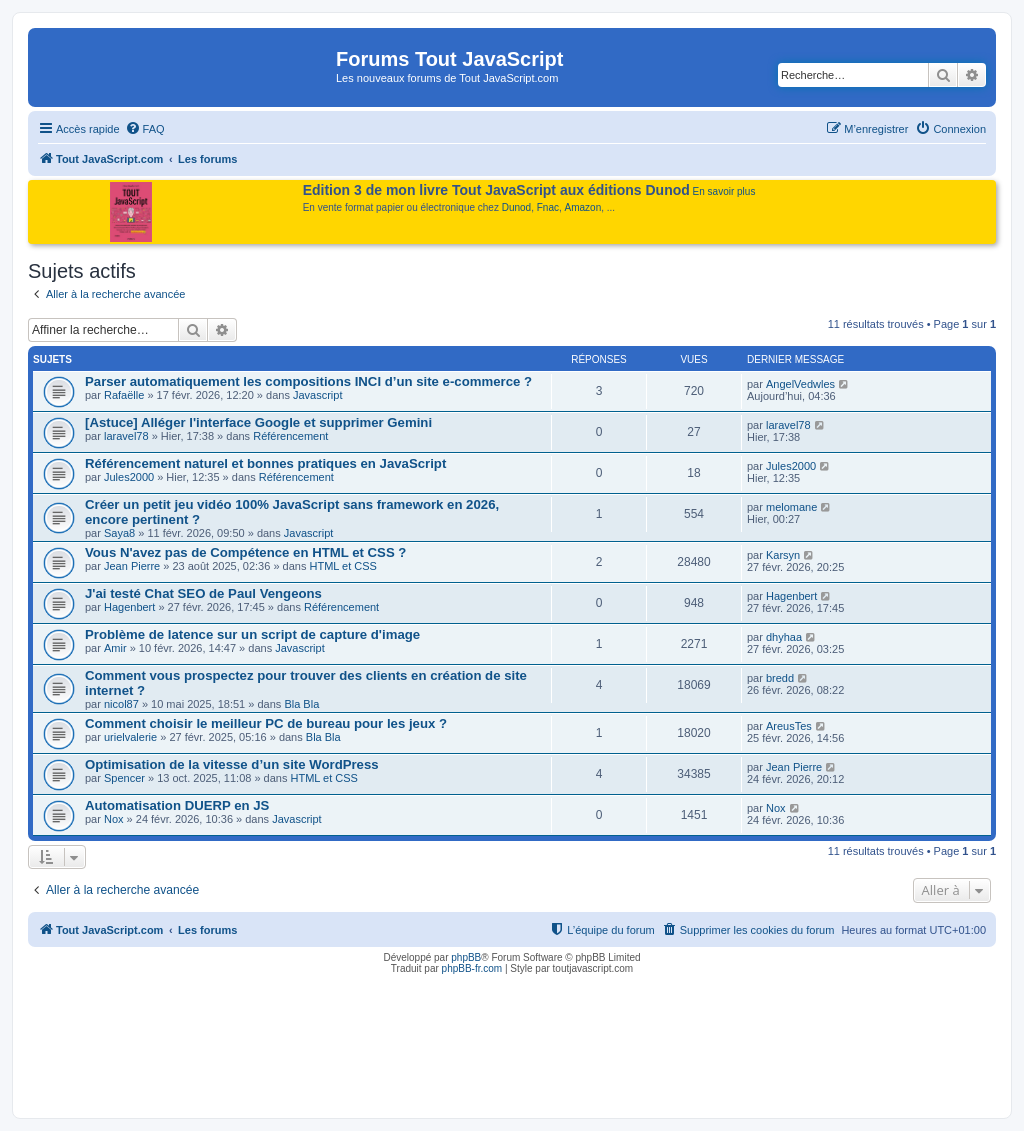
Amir (115, 648)
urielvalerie (130, 737)
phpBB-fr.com (472, 968)
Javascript (318, 395)
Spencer (124, 778)
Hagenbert (129, 607)
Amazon (583, 207)
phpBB (466, 957)
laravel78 (126, 436)
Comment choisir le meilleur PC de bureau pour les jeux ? (266, 723)
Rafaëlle (124, 395)
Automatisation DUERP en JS (177, 805)
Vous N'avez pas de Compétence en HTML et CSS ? (245, 552)
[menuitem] (145, 129)
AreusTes (789, 726)
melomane (791, 507)
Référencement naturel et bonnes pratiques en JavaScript (265, 463)
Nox (114, 819)
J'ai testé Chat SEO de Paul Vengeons (203, 593)
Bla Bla (301, 704)
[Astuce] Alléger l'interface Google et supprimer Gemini (258, 422)
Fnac (548, 207)
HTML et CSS (342, 566)
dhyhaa (784, 637)
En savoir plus (724, 191)
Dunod (516, 207)
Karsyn (783, 555)
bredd (780, 678)
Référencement (290, 436)
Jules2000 (129, 477)
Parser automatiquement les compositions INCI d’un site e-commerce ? (308, 381)
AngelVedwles (800, 384)
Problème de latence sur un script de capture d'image (252, 634)
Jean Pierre (132, 566)
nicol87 (121, 704)
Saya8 (119, 533)
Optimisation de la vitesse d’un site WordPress (232, 764)
